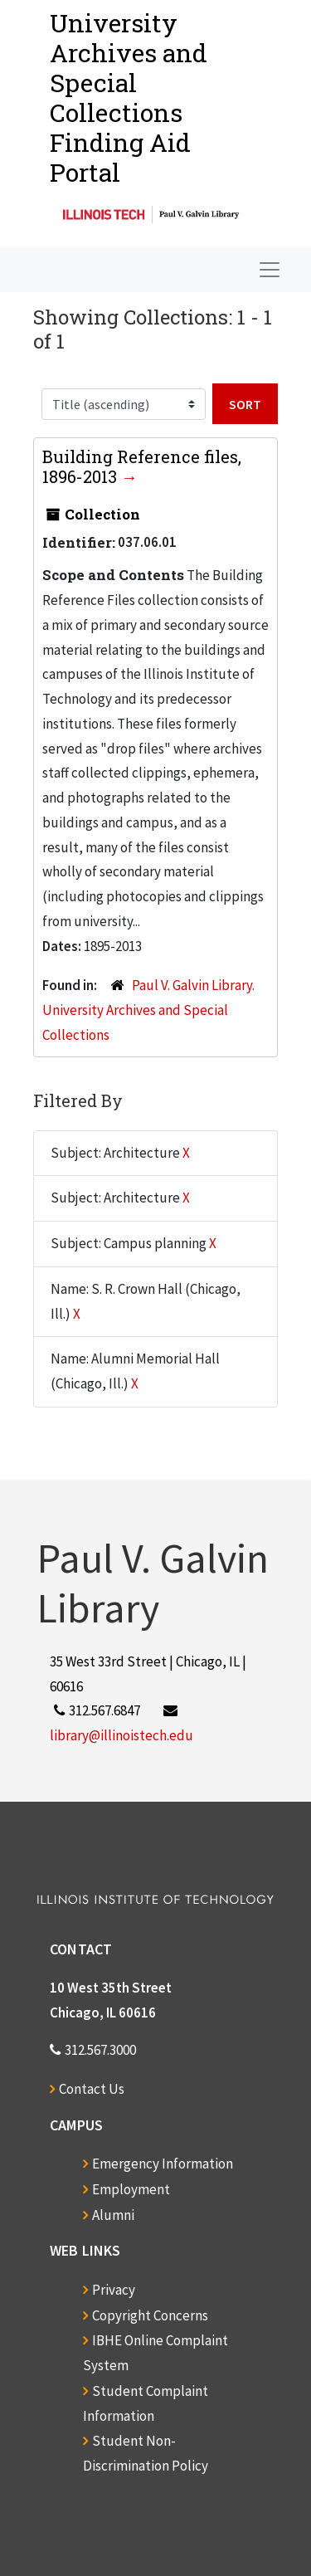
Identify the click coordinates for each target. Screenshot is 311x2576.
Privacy (113, 2290)
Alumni (113, 2215)
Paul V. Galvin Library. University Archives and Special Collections (148, 1010)
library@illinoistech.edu (121, 1735)
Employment (131, 2189)
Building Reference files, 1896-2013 (141, 466)
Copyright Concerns (150, 2315)
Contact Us (91, 2089)
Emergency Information (162, 2163)
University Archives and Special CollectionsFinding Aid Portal (128, 97)
